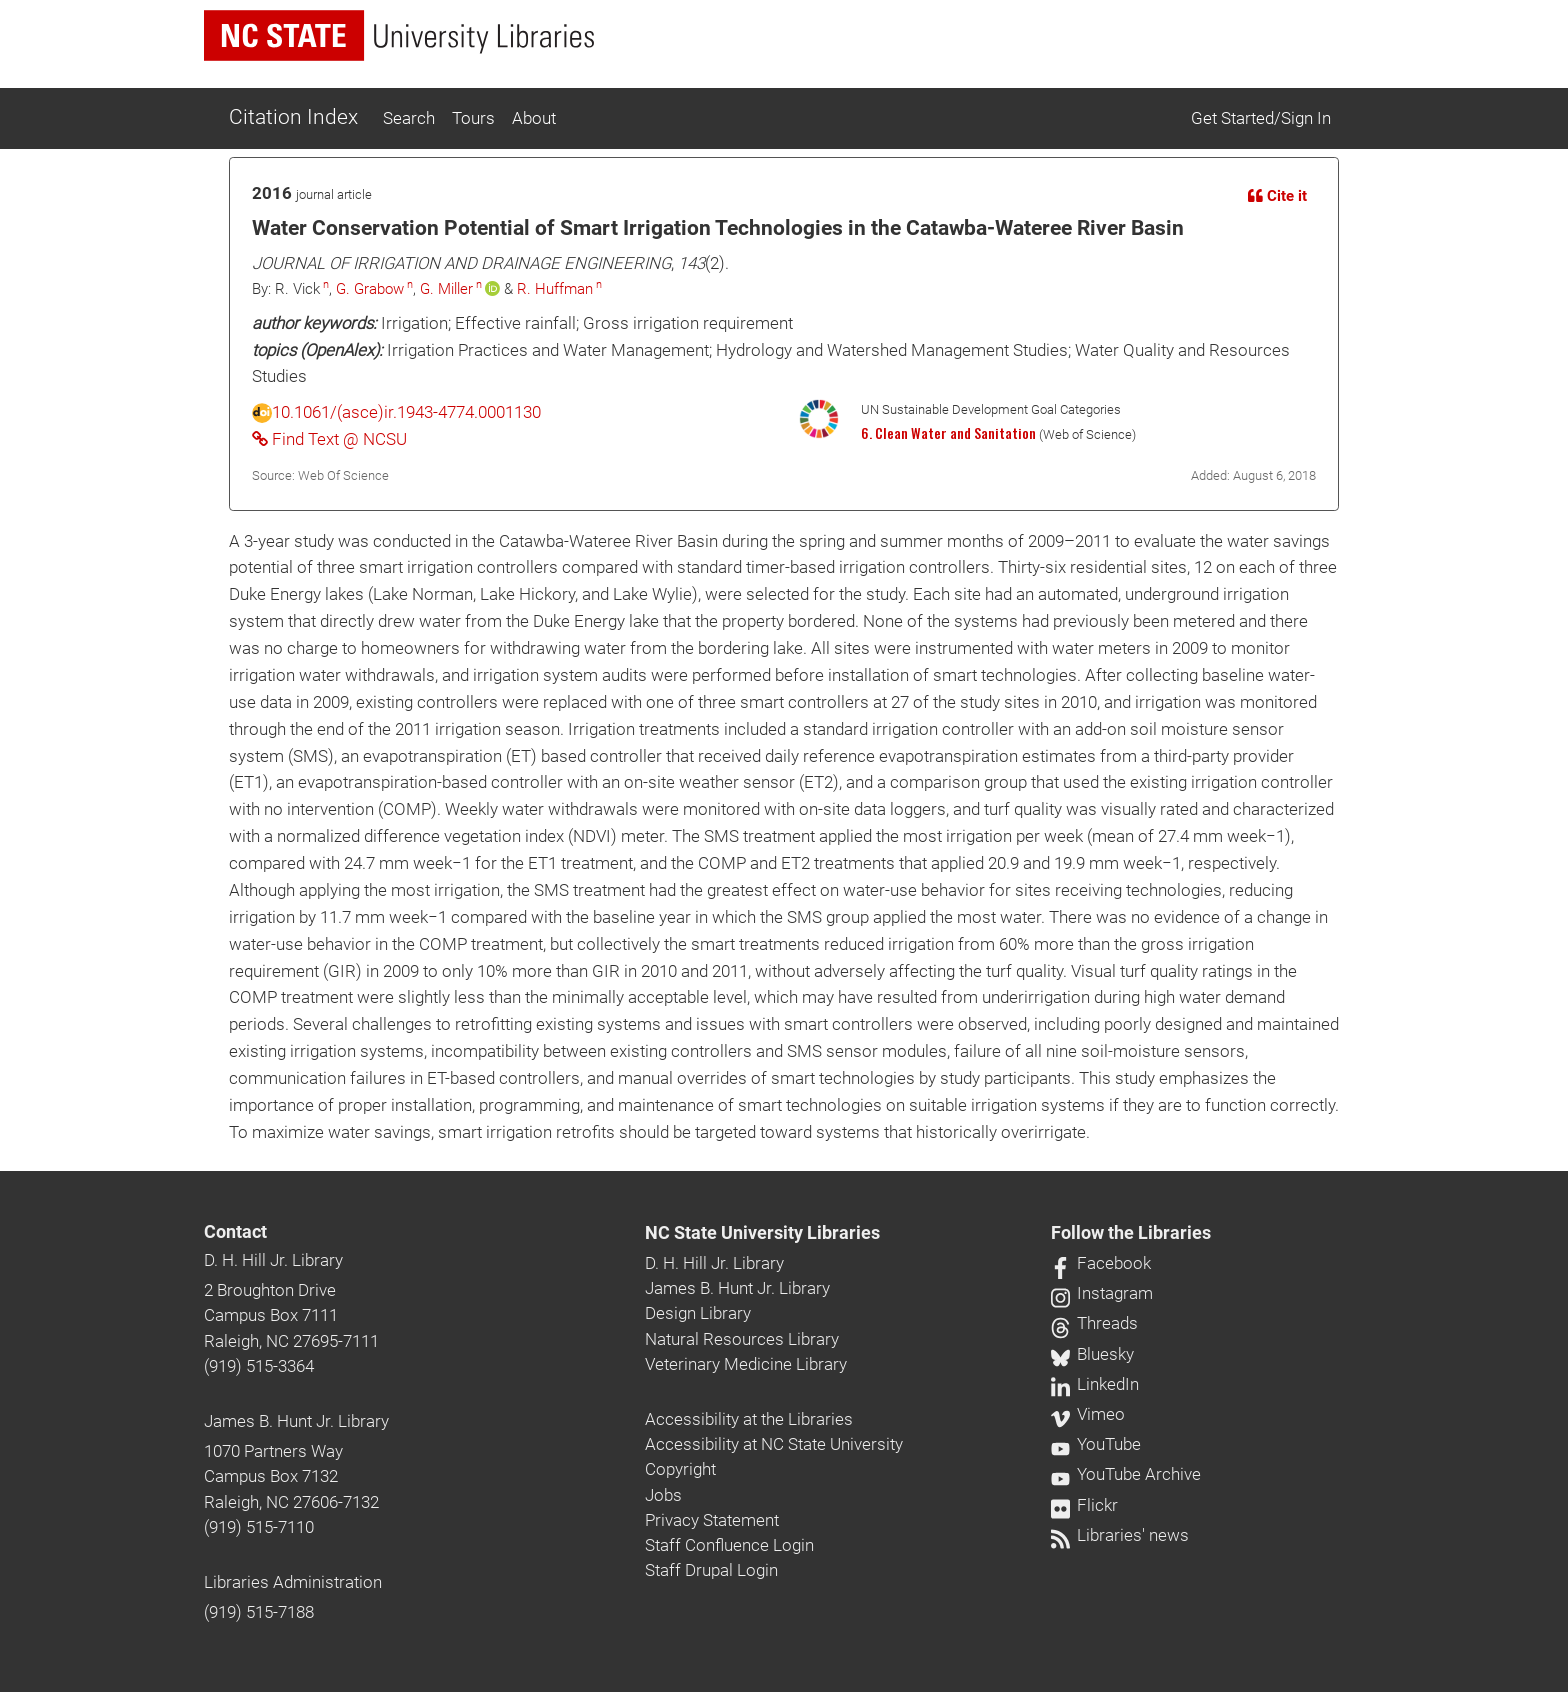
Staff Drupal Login (711, 1570)
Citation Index (293, 117)
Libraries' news (1120, 1535)
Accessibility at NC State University (774, 1444)
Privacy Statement (712, 1520)
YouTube (1096, 1444)
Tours (473, 118)
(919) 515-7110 (259, 1527)
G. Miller (446, 289)
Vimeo (1088, 1414)
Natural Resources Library (742, 1339)
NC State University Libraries (762, 1233)
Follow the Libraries (1131, 1233)
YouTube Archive (1126, 1474)
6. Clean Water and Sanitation (948, 433)
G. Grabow (370, 289)
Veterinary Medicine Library (746, 1364)
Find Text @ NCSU (329, 439)
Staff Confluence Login (729, 1545)
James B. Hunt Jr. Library (296, 1421)
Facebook (1101, 1263)
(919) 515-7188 (259, 1612)
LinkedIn (1095, 1384)
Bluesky (1092, 1354)
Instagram (1102, 1293)
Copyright (680, 1469)
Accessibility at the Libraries (749, 1419)
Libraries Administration (293, 1582)
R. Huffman (555, 289)
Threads (1094, 1323)
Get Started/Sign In (1261, 118)
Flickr (1084, 1505)
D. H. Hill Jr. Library (273, 1260)
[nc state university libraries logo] (399, 35)
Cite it (1277, 196)
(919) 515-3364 (259, 1366)
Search (409, 118)
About (534, 118)
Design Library (698, 1313)
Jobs (663, 1495)
